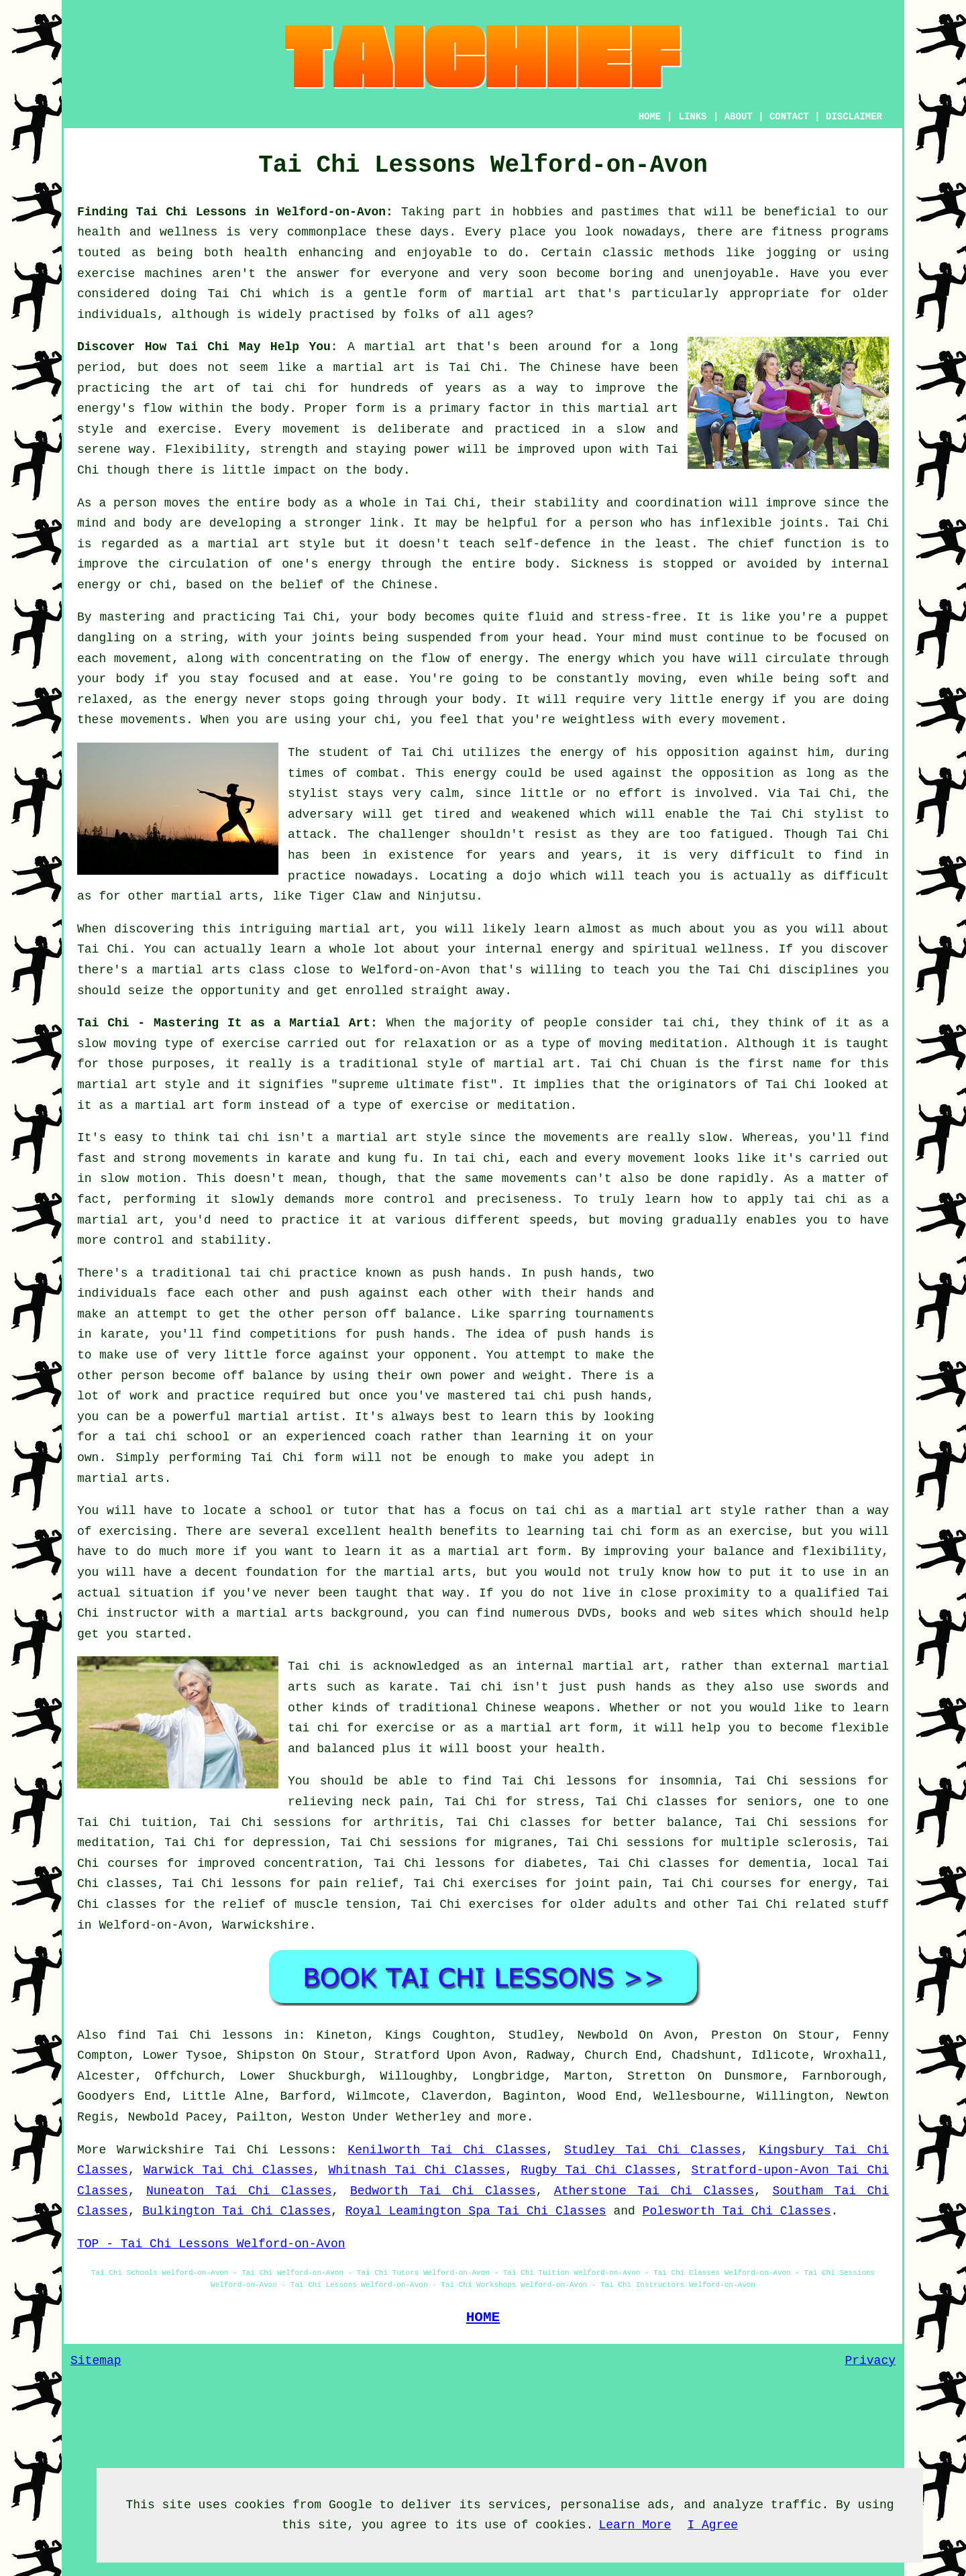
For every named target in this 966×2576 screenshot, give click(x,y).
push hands (468, 1273)
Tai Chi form (297, 1457)
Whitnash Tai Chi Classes (417, 2170)
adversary (320, 814)
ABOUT (738, 116)
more (512, 2117)
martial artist (289, 1417)
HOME (650, 116)
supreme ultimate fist (414, 1084)
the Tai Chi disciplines (773, 970)
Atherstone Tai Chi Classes (654, 2191)
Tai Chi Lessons (272, 2150)
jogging (790, 253)
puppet (867, 617)
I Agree (712, 2525)
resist (556, 834)
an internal (533, 1666)
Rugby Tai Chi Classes (598, 2170)
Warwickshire (265, 1925)
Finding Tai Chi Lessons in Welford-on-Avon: (235, 212)
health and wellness (147, 232)
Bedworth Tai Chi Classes (443, 2191)
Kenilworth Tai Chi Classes (446, 2150)
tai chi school (176, 1437)
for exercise (390, 1728)
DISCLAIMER (854, 116)
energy (349, 564)
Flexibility (205, 449)
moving (660, 679)
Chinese (575, 367)
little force (267, 1355)
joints (801, 523)
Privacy (870, 2360)
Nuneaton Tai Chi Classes (239, 2191)
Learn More (634, 2525)
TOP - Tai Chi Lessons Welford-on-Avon (211, 2244)
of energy (490, 658)
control (409, 1199)
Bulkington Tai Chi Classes (236, 2211)
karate (122, 1334)
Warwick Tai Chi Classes (228, 2170)
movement (311, 429)
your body (383, 617)
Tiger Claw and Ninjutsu (392, 896)
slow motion (140, 1178)
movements (225, 1158)
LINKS (692, 116)
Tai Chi (234, 294)
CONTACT (789, 116)
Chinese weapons (540, 1708)
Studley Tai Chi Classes (652, 2150)
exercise (187, 429)
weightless (599, 720)
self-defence (547, 544)
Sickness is (612, 564)
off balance (415, 1314)
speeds (551, 1220)
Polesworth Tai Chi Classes (737, 2211)
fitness (796, 232)
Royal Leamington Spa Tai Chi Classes (475, 2211)
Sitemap (95, 2360)
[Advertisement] (776, 1357)
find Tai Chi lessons (194, 2035)
